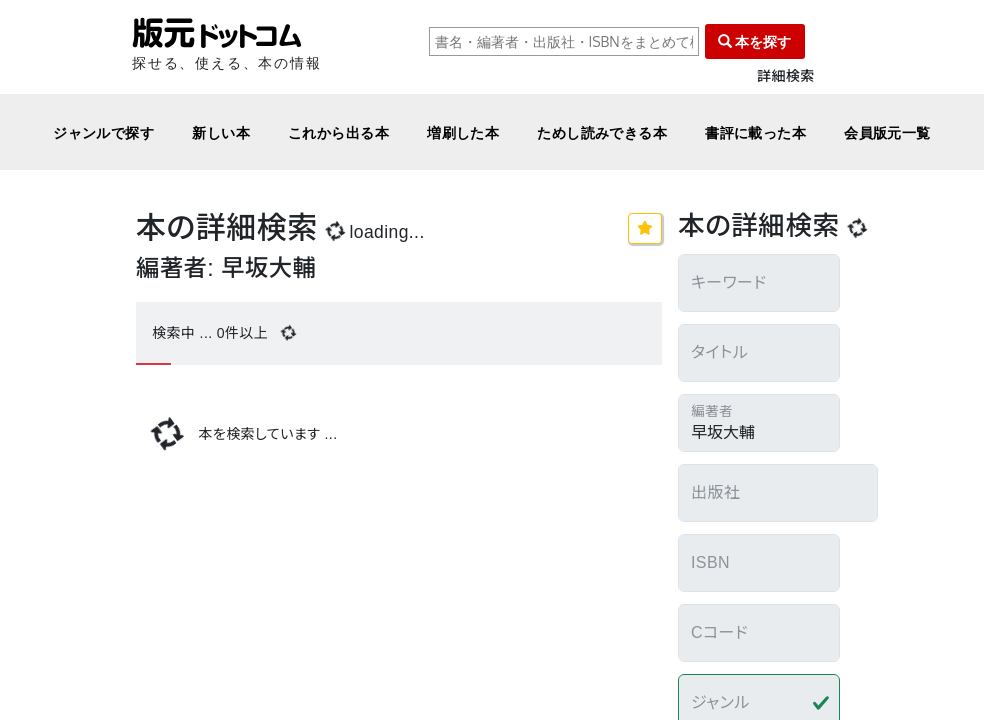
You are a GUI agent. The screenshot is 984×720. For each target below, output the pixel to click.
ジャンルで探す (103, 132)
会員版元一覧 (887, 132)
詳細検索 (786, 76)
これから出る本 (338, 132)
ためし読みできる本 (602, 132)
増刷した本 (463, 132)
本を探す (755, 41)
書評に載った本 (755, 132)
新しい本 (221, 132)
